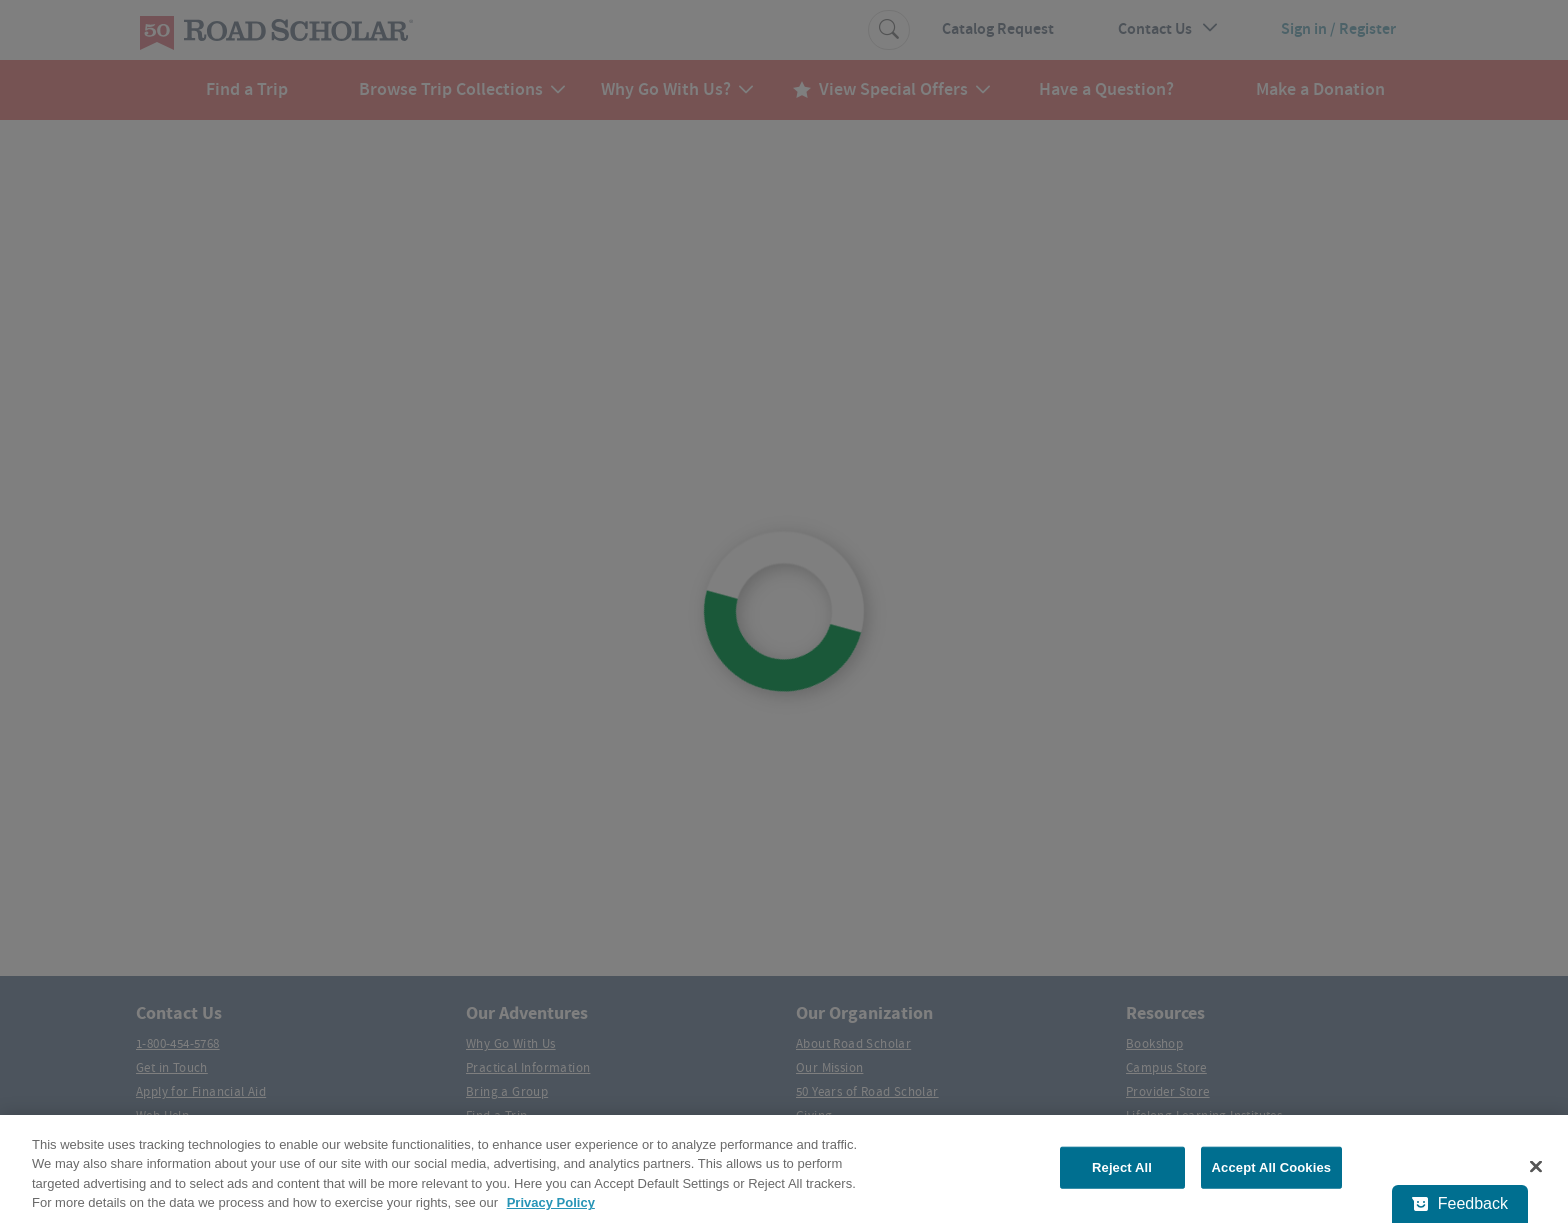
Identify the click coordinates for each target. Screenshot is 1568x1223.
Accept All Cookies (1272, 1167)
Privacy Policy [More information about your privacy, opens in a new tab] (551, 1202)
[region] (784, 1169)
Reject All (1122, 1167)
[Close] (1536, 1166)
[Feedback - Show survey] (1460, 1204)
